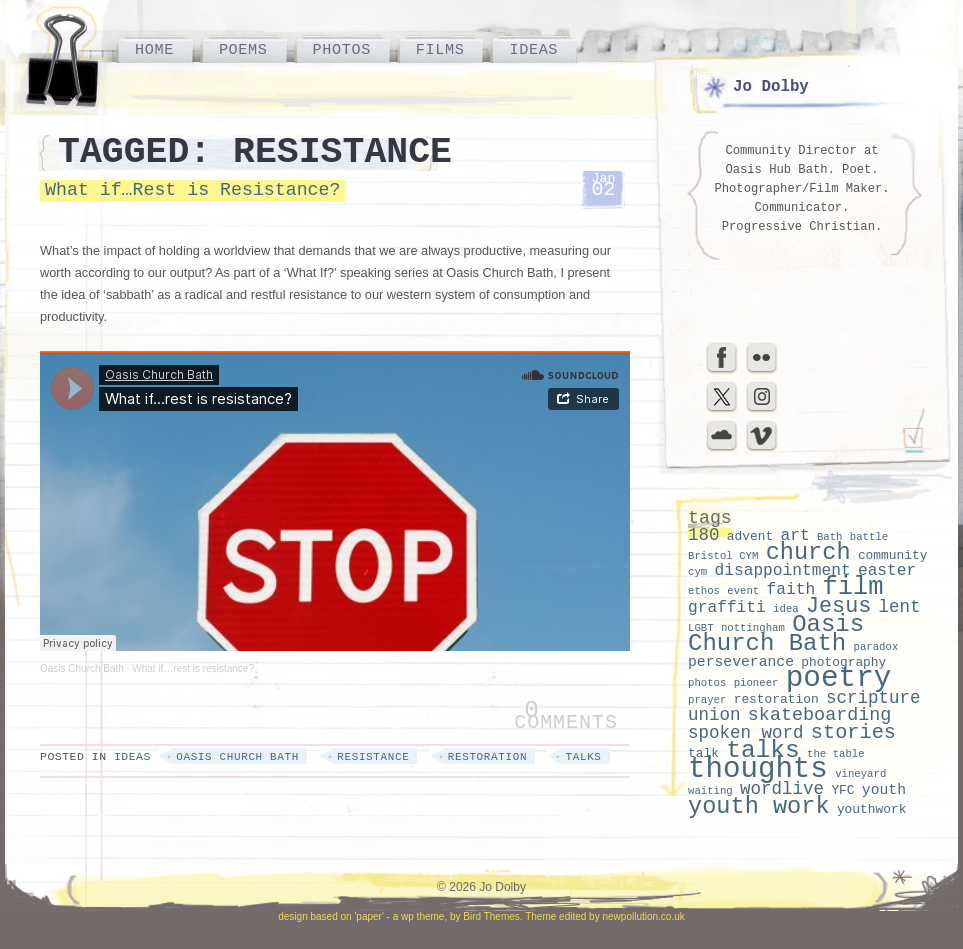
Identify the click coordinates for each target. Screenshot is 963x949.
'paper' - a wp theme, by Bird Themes (436, 916)
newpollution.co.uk (643, 916)
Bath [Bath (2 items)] (830, 537)
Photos (342, 50)
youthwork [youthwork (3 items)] (872, 809)
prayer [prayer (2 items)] (707, 700)
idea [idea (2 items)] (786, 609)
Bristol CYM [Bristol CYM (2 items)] (723, 556)
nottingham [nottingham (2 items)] (753, 628)
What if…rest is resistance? (193, 668)
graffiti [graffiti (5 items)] (727, 608)
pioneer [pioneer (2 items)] (756, 683)
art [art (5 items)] (794, 536)
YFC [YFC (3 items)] (842, 790)
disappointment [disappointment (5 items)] (782, 571)
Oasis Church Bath (82, 668)
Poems (243, 50)
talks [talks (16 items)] (763, 750)
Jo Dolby (771, 87)
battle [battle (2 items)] (869, 537)
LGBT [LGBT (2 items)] (701, 628)
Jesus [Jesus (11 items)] (838, 606)
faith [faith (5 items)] (791, 590)
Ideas (533, 50)
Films (440, 50)
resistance (373, 757)
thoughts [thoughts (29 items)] (758, 769)
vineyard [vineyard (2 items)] (860, 774)
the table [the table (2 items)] (836, 754)
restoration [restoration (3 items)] (776, 699)
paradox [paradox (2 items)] (876, 647)
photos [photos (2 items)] (707, 683)
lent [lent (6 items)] (900, 607)
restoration (487, 757)
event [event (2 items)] (743, 591)
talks (583, 757)
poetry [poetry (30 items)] (839, 678)
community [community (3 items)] (893, 555)
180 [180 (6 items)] (704, 535)
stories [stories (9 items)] (853, 732)
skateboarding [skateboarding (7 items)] (820, 715)
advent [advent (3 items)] (750, 536)
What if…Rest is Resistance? (192, 190)
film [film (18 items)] (852, 587)
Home (154, 50)
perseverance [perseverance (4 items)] (741, 662)
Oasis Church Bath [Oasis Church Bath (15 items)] (776, 634)
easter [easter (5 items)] (887, 571)
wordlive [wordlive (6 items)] (782, 789)
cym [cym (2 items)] (697, 572)
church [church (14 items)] (808, 552)
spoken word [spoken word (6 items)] (746, 733)
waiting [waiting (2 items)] (710, 791)
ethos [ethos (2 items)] (704, 591)
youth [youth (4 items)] (884, 790)
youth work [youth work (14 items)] (759, 806)
